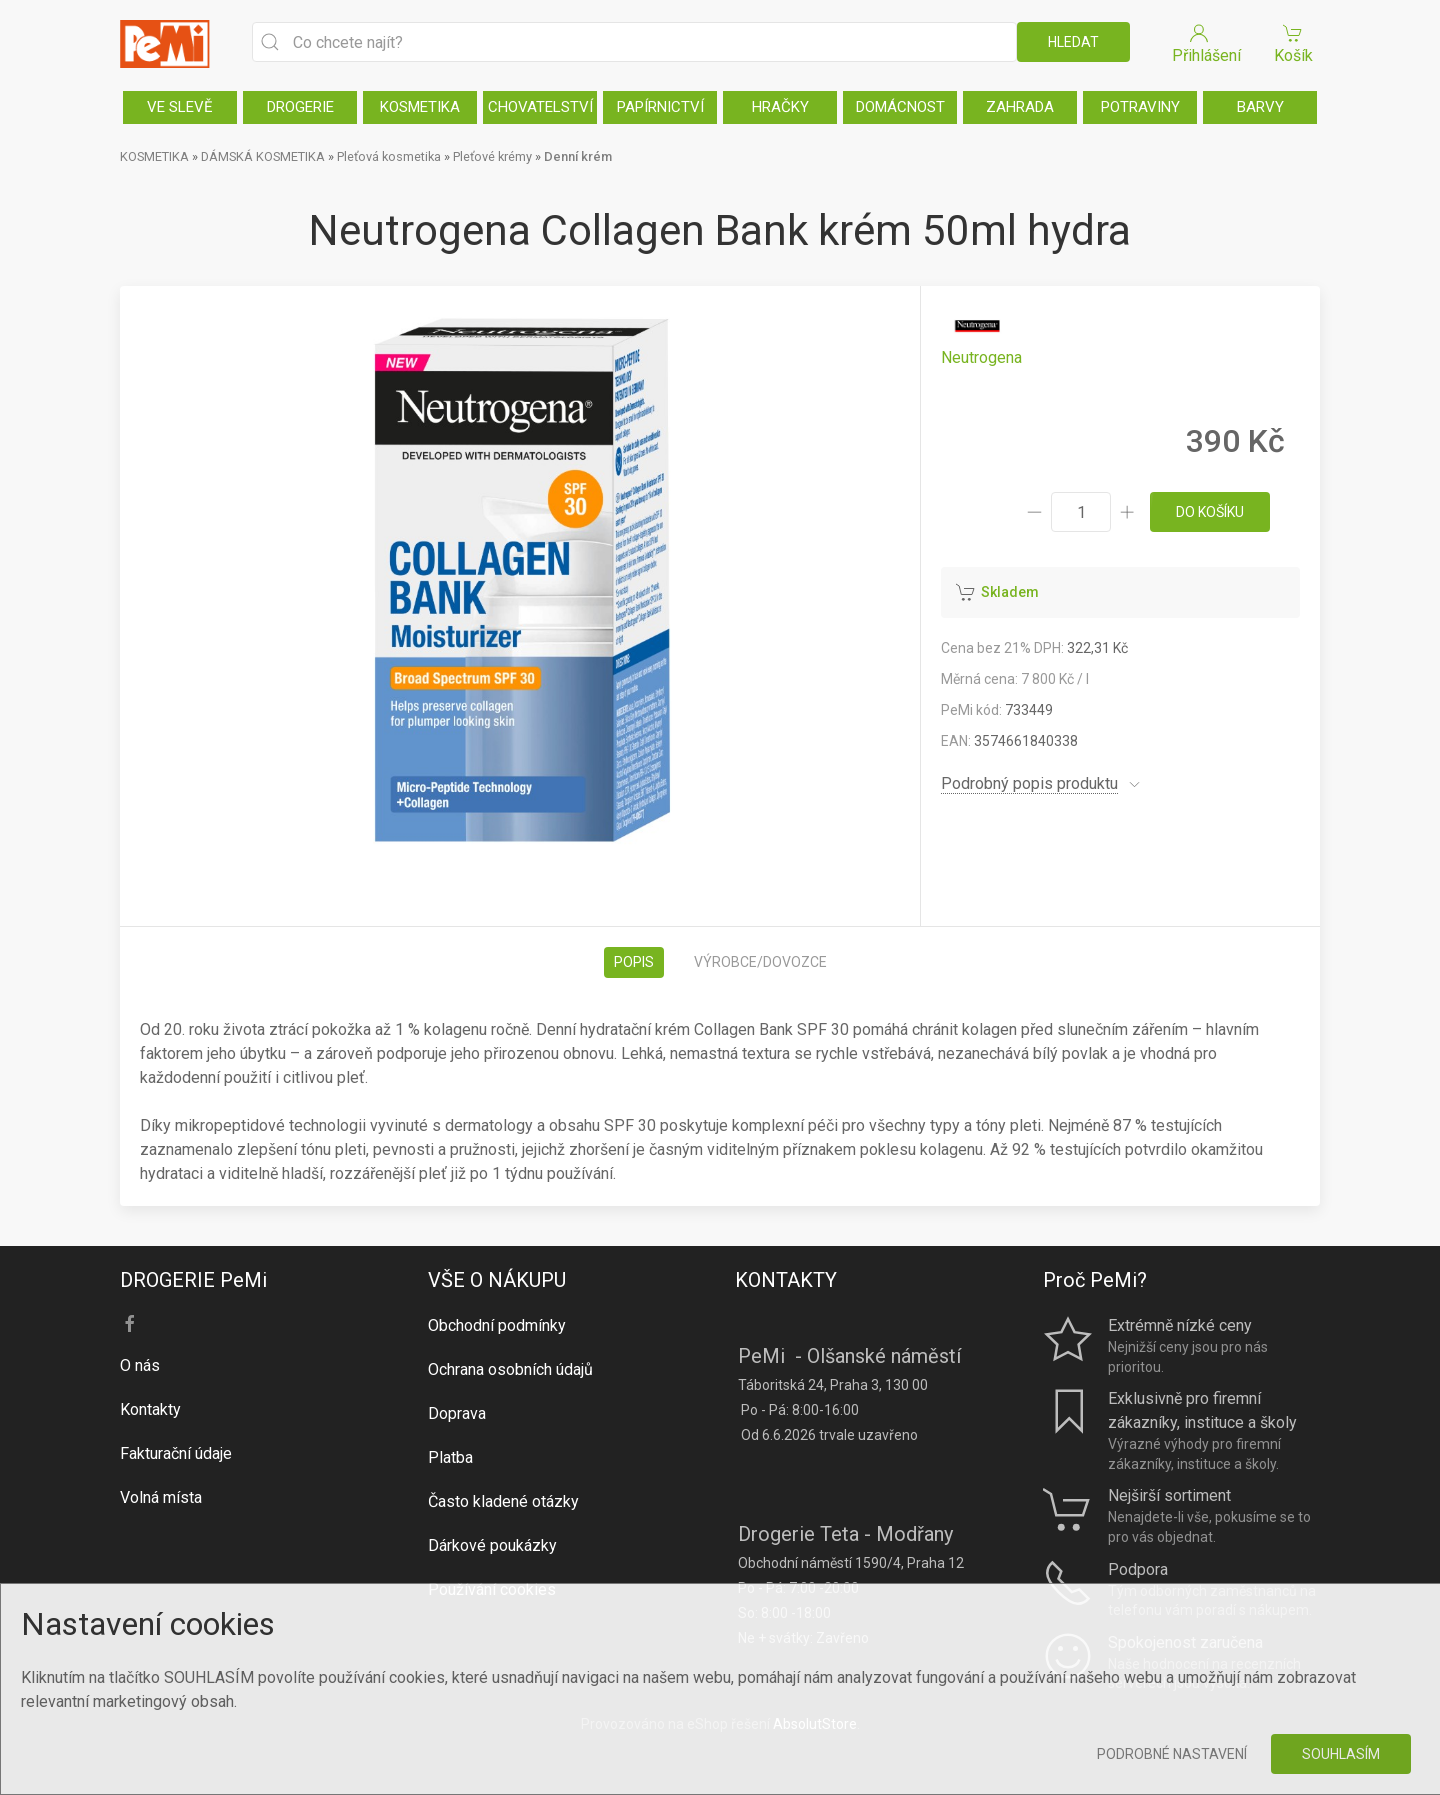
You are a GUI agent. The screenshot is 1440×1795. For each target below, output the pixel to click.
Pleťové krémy (492, 156)
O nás (140, 1365)
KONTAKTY (786, 1280)
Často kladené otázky (503, 1501)
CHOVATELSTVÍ (540, 107)
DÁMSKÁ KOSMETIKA (263, 156)
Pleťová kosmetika (389, 156)
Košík (1293, 42)
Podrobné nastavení (1172, 1754)
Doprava (457, 1413)
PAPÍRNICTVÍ (660, 107)
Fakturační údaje (176, 1453)
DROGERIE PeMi (193, 1280)
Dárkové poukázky (492, 1545)
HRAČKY (780, 107)
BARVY (1260, 107)
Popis (634, 962)
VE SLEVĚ (180, 107)
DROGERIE (300, 107)
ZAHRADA (1020, 107)
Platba (450, 1457)
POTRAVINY (1140, 107)
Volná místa (161, 1497)
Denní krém (578, 156)
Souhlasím (1341, 1754)
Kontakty (150, 1409)
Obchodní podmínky (497, 1325)
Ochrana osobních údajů (510, 1369)
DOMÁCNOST (900, 107)
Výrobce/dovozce (760, 962)
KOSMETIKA (420, 107)
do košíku (1210, 512)
